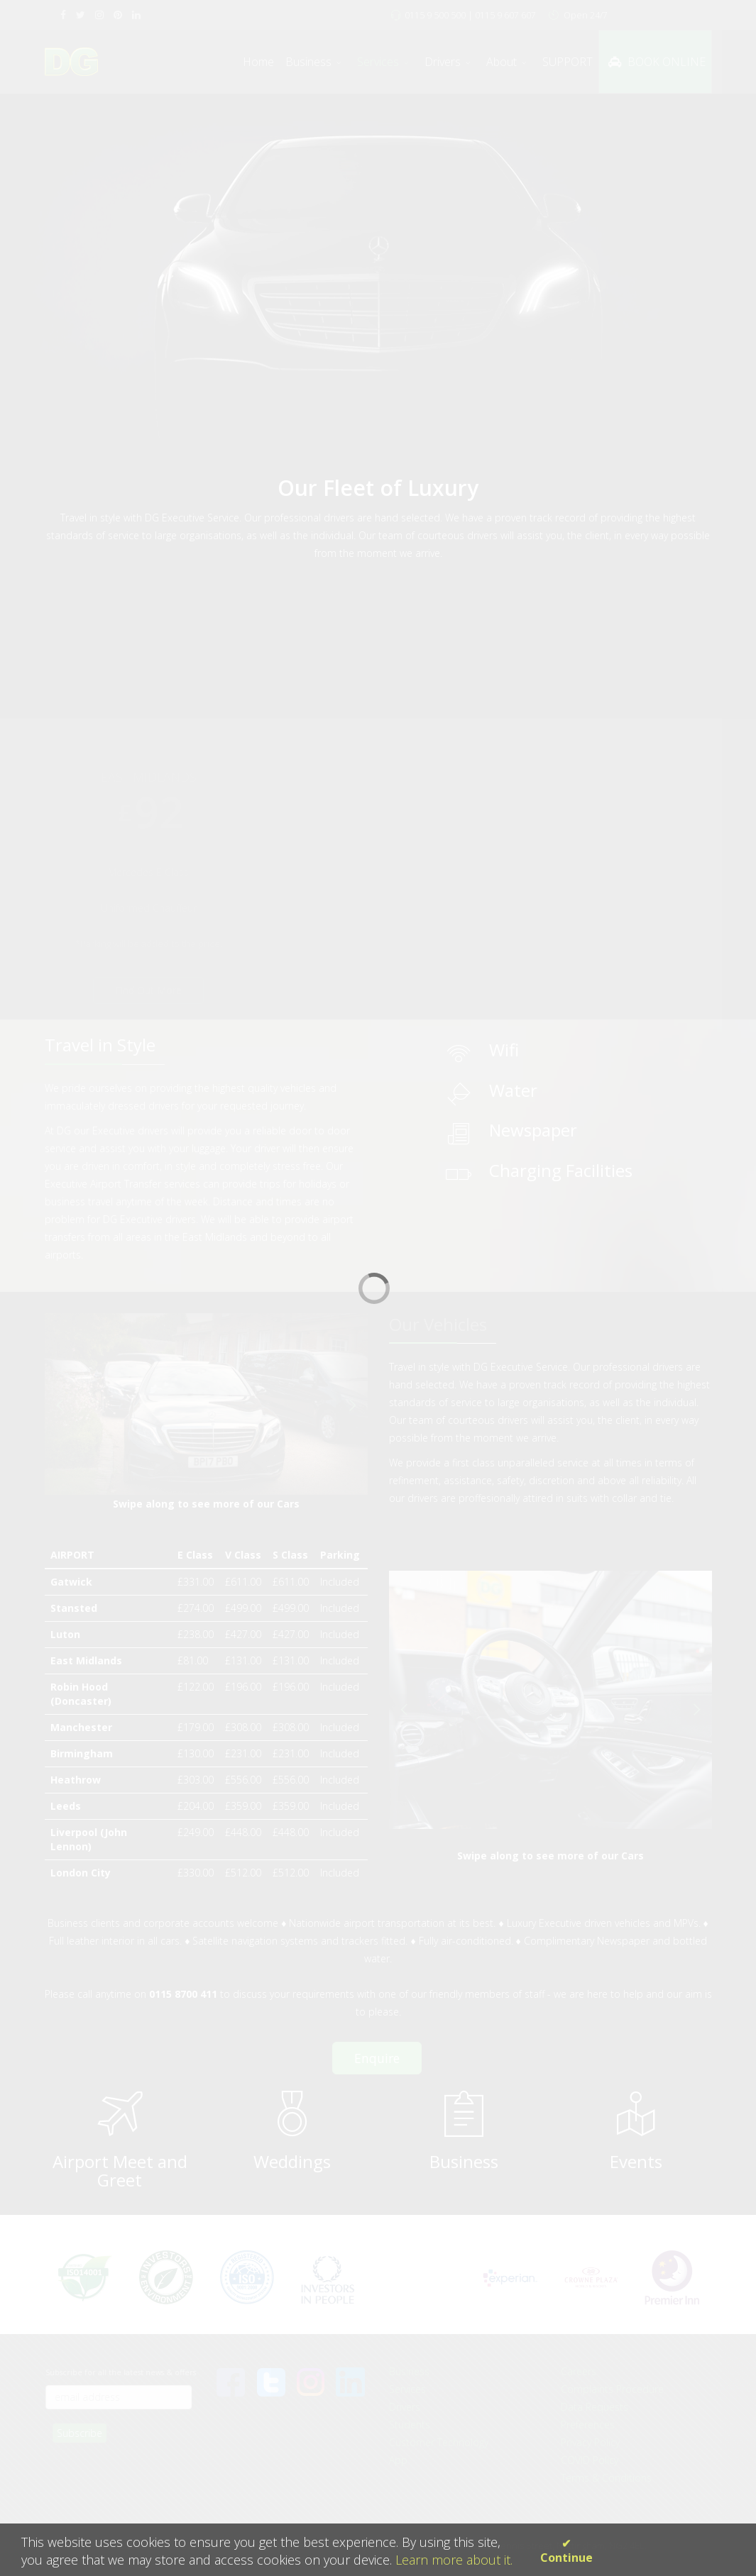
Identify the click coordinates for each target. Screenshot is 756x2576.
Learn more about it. (454, 2559)
